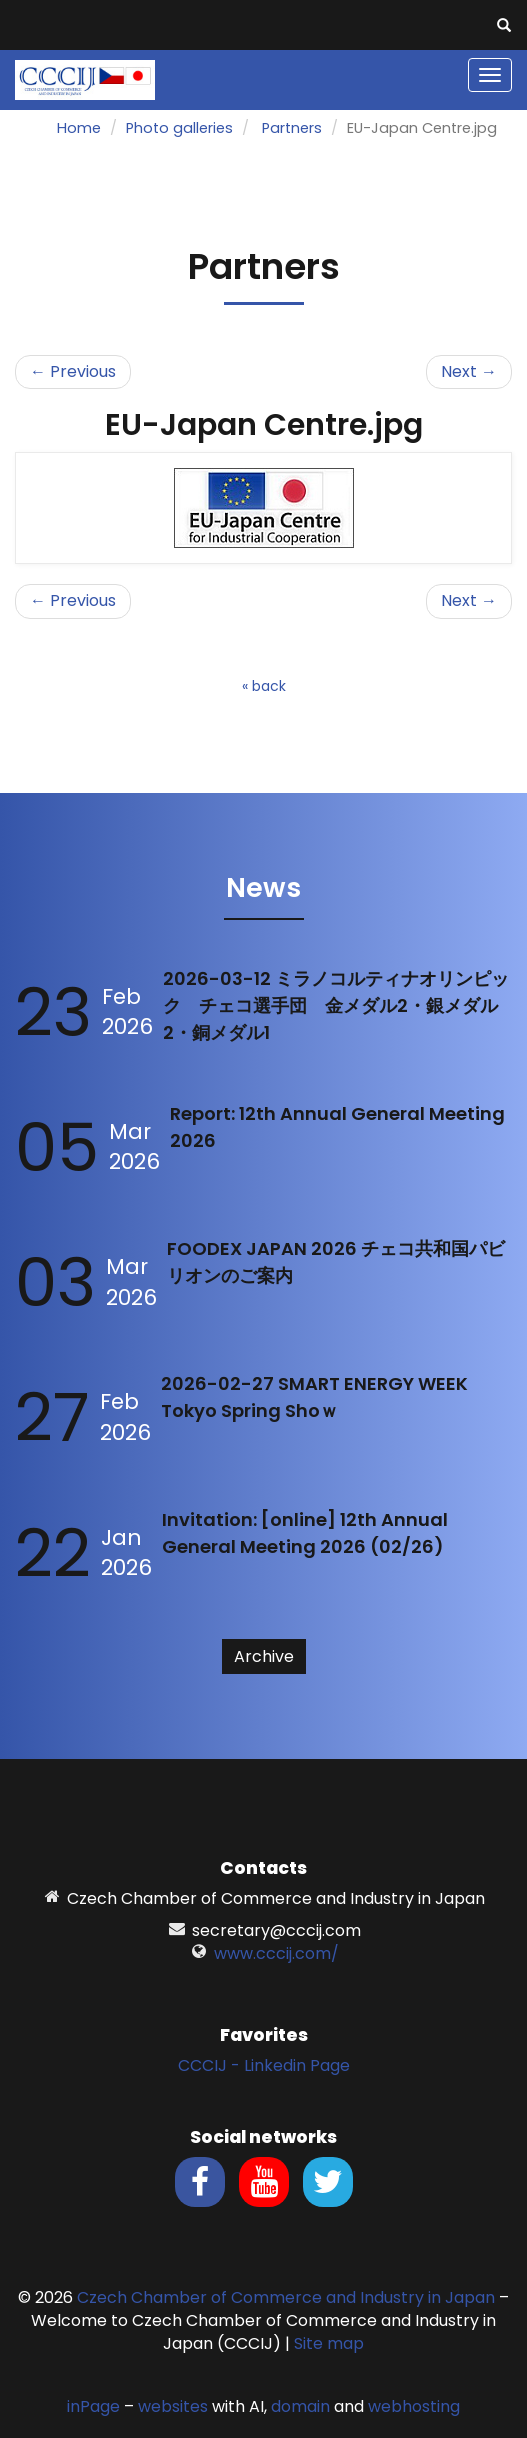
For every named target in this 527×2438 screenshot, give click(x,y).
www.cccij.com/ (276, 1953)
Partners (292, 128)
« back (264, 686)
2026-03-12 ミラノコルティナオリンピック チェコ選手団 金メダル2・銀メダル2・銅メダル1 (336, 1005)
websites (173, 2406)
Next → (469, 371)
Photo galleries (179, 128)
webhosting (414, 2406)
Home (79, 128)
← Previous (73, 371)
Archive (264, 1656)
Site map (329, 2343)
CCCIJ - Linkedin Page (264, 2065)
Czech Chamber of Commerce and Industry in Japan (286, 2297)
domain (300, 2406)
